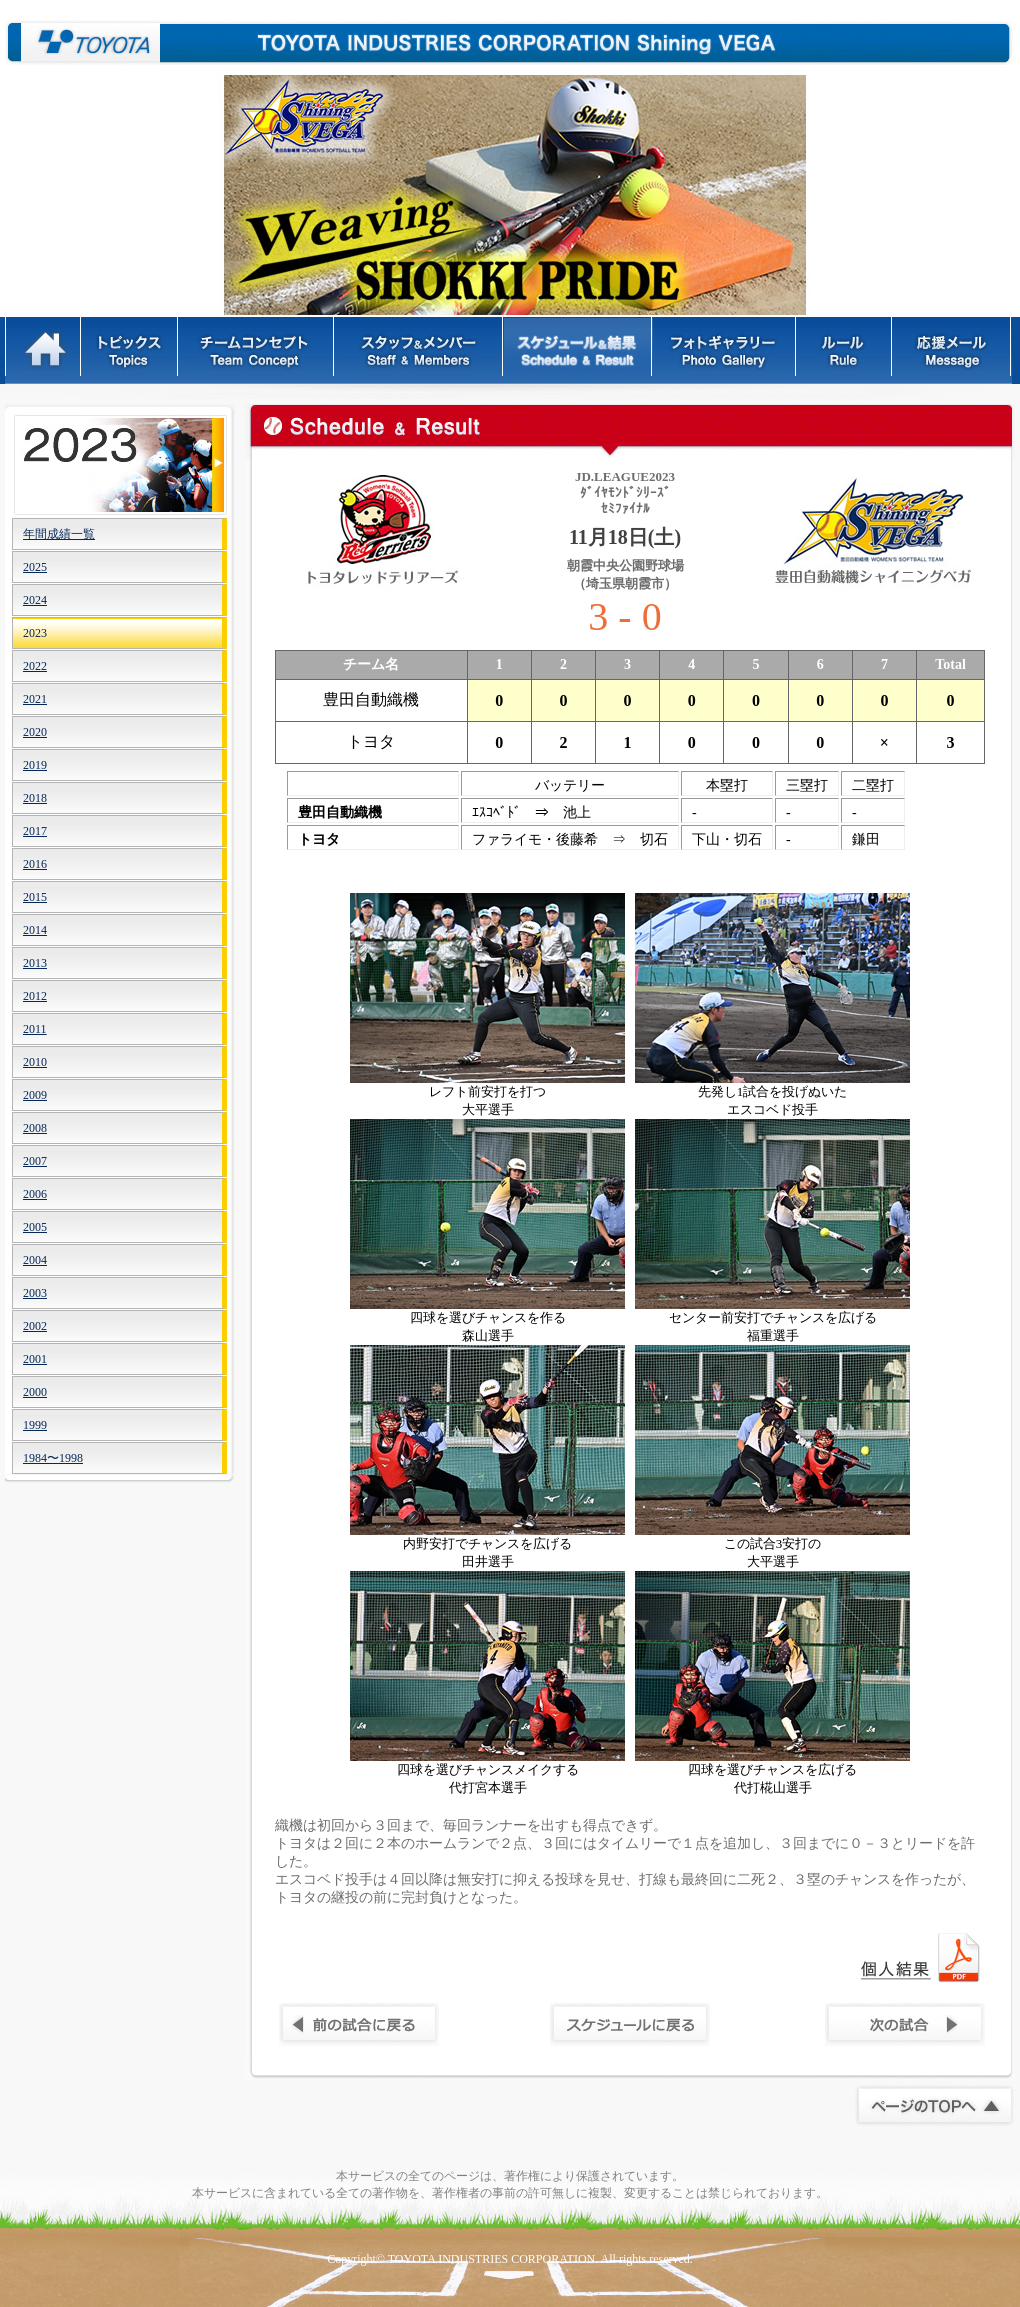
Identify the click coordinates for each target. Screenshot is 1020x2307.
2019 (35, 765)
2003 (35, 1293)
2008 (35, 1128)
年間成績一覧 (59, 534)
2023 (35, 633)
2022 (35, 666)
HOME (43, 350)
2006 (35, 1194)
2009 (35, 1095)
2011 (35, 1029)
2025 (35, 567)
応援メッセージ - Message (953, 350)
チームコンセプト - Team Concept (257, 350)
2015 (35, 897)
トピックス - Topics (130, 350)
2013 (35, 963)
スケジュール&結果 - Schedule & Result (578, 350)
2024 (35, 600)
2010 (35, 1062)
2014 (35, 930)
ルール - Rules (845, 350)
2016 (35, 864)
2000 (35, 1392)
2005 (35, 1227)
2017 (35, 831)
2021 (35, 699)
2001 (35, 1359)
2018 (35, 798)
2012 (35, 996)
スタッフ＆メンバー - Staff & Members (419, 350)
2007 (35, 1161)
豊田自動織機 (82, 42)
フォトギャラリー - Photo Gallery (725, 350)
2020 (35, 732)
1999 (35, 1425)
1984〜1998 (53, 1458)
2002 (35, 1326)
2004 (35, 1260)
